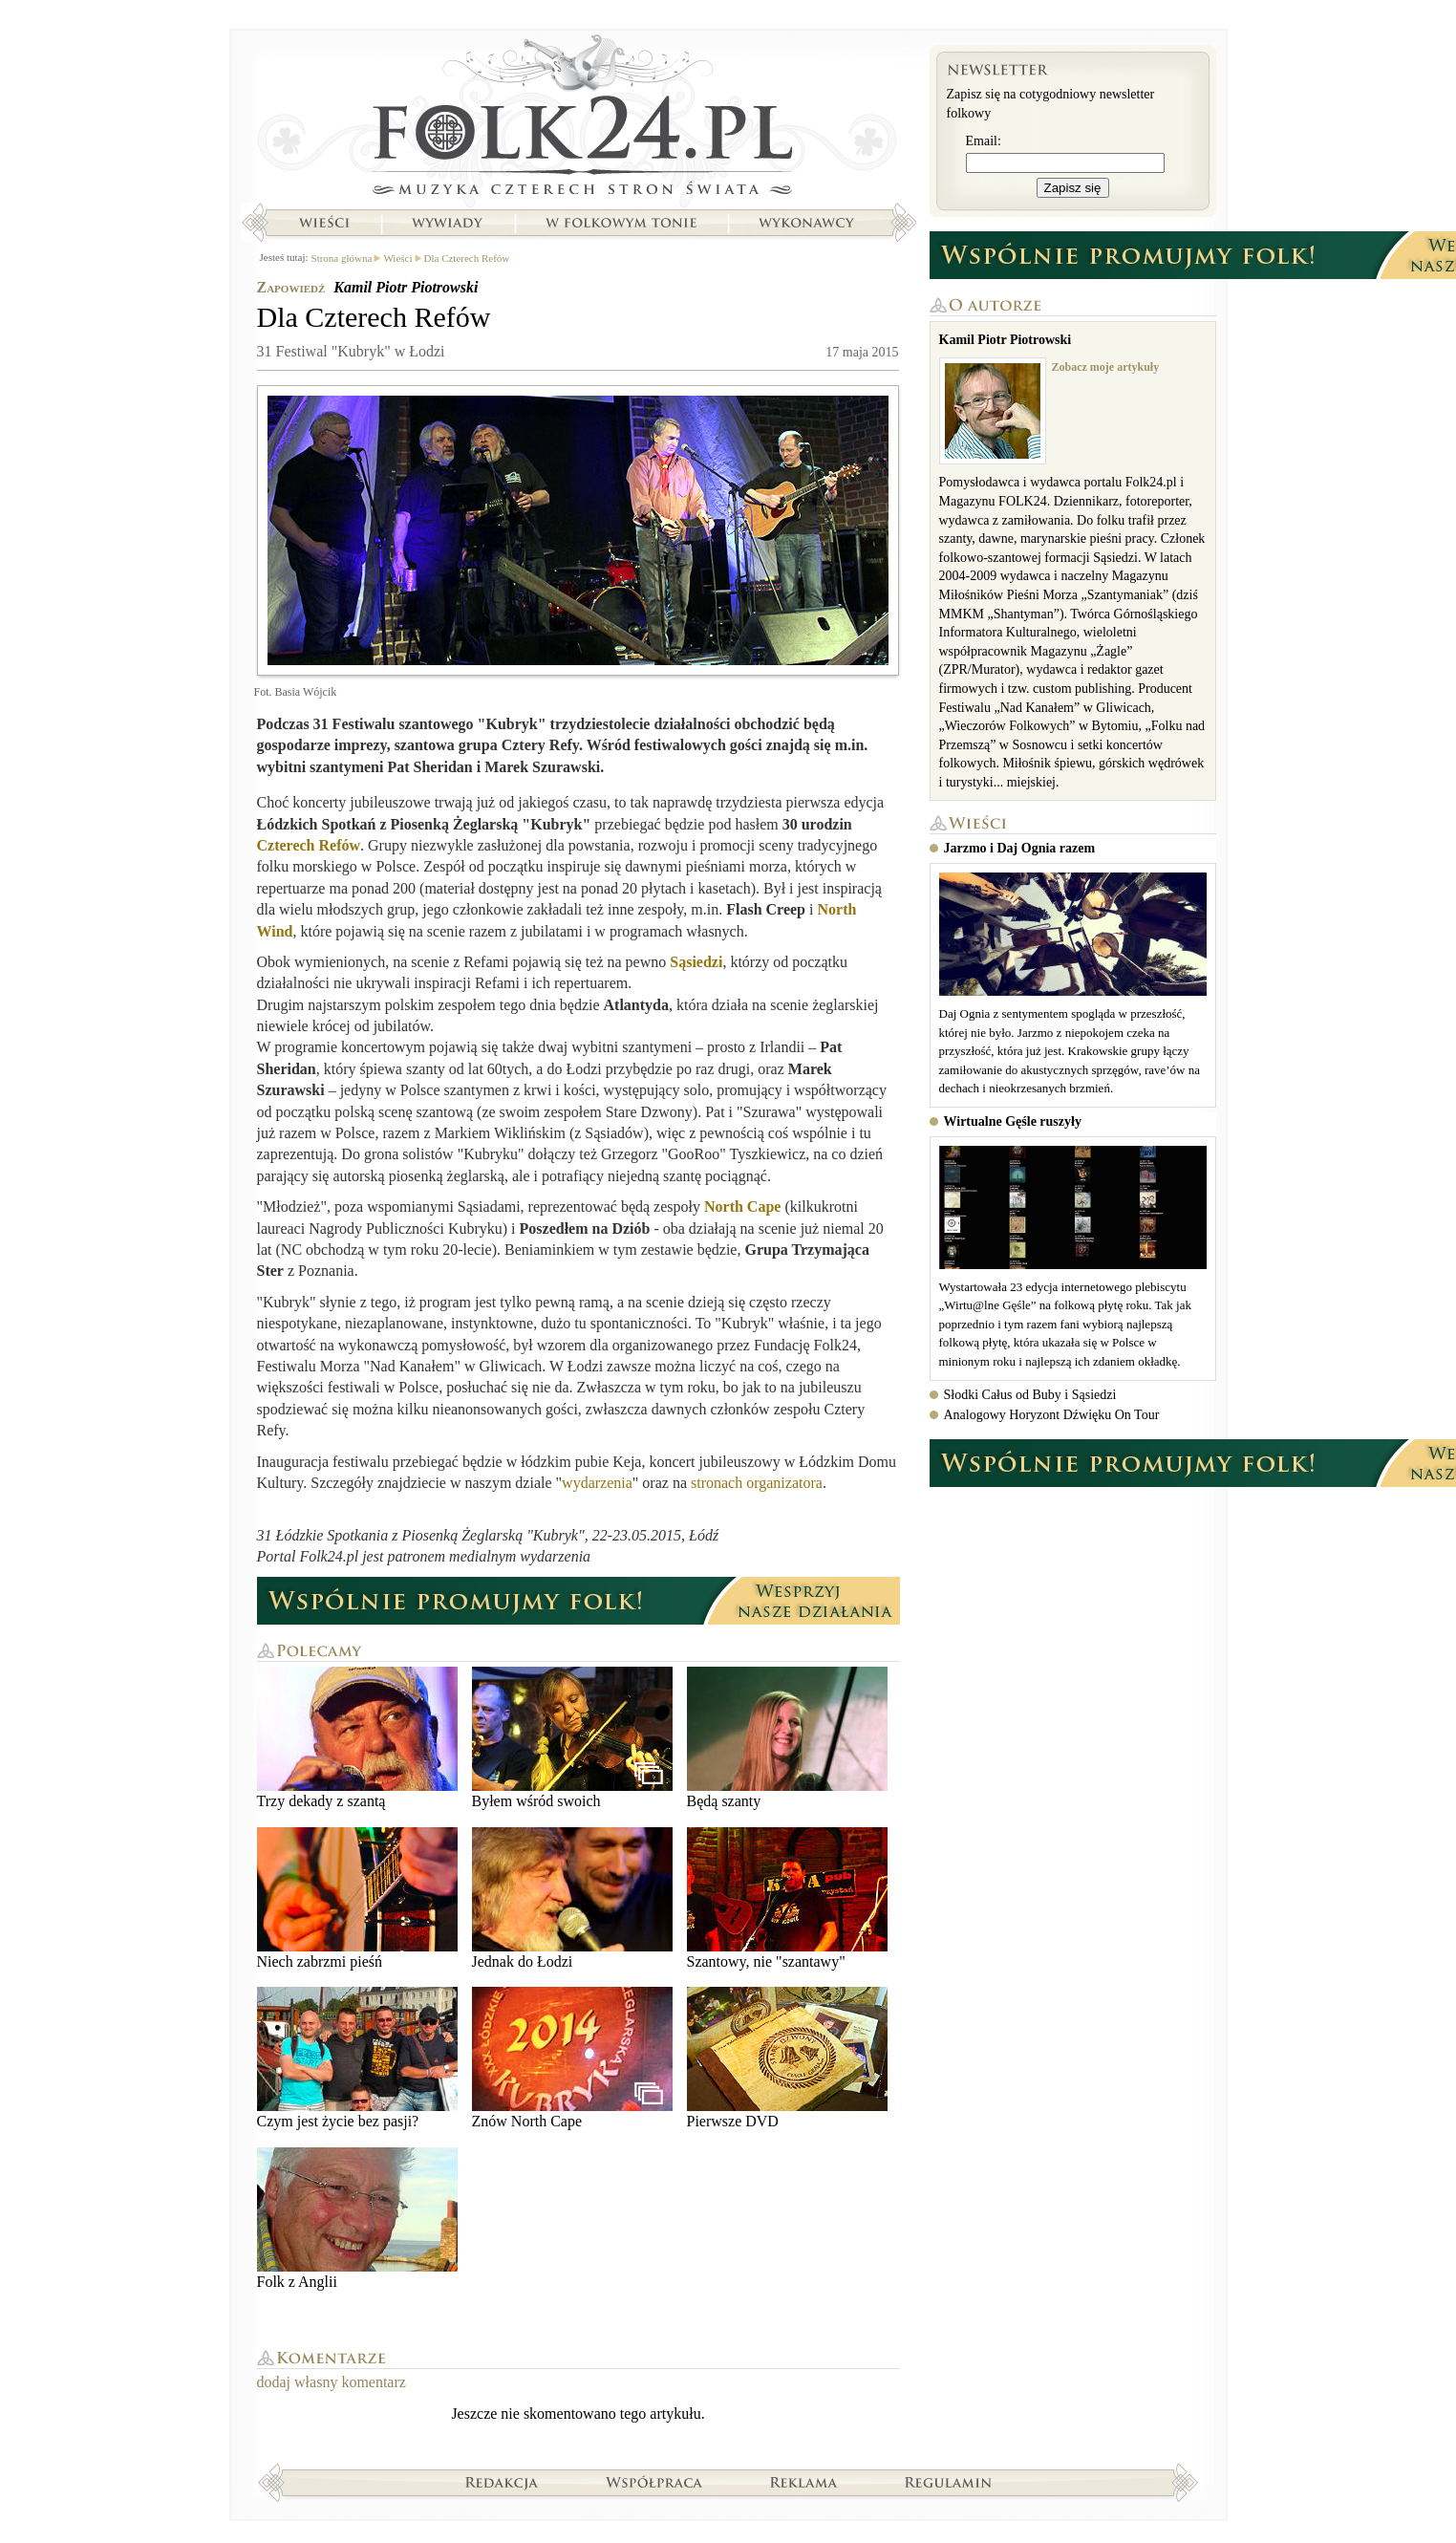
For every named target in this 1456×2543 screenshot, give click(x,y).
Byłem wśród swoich (572, 1738)
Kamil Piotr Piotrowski (405, 287)
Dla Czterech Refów (467, 258)
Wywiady (447, 222)
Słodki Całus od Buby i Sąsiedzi (1030, 1395)
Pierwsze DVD (787, 2058)
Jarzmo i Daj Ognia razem (1020, 848)
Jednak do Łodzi (572, 1898)
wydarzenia (597, 1483)
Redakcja (502, 2481)
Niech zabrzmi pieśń (357, 1898)
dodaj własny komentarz (331, 2382)
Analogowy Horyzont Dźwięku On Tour (1052, 1415)
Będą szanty (787, 1738)
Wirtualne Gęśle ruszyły (1012, 1121)
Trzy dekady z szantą (357, 1738)
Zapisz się (1073, 188)
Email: (983, 141)
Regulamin (948, 2481)
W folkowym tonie (620, 222)
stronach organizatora (757, 1483)
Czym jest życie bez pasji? (357, 2058)
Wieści (324, 222)
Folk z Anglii (357, 2218)
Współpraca (654, 2481)
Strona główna (578, 119)
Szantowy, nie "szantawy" (787, 1898)
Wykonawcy (808, 222)
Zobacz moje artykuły (1106, 367)
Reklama (804, 2481)
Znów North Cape (572, 2058)
